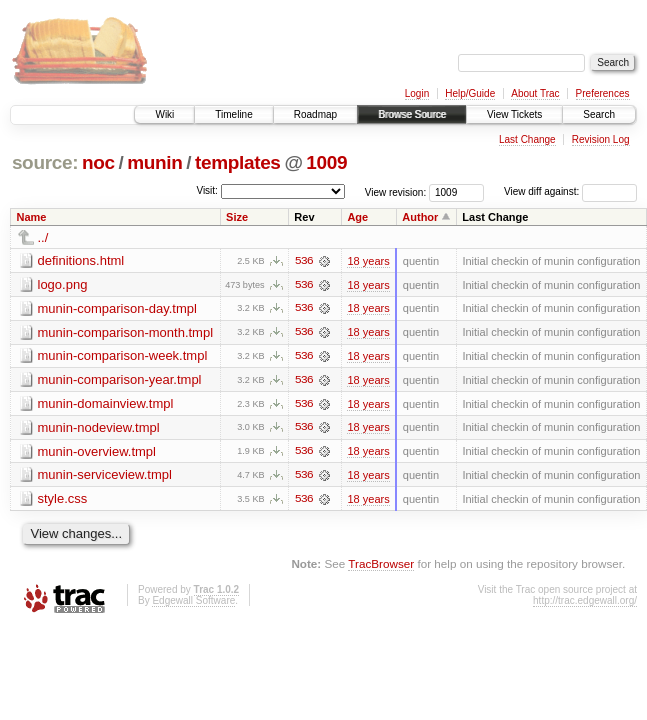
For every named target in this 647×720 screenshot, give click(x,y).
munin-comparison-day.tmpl (117, 308)
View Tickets (514, 114)
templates (238, 162)
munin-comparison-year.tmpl (120, 380)
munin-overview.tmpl (97, 452)
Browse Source (412, 114)
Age (357, 217)
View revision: (396, 191)
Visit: (207, 190)
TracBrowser (381, 565)
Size (237, 217)
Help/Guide (470, 93)
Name (32, 217)
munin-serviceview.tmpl (105, 476)
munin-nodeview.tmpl (99, 428)
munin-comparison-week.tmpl (123, 356)
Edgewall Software (193, 602)
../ (43, 237)
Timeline (233, 114)
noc (98, 162)
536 (304, 261)
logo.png (63, 284)
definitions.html (81, 260)
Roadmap (315, 114)
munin (154, 162)
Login (417, 93)
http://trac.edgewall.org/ (585, 602)
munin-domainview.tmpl (106, 404)
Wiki (164, 114)
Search (599, 114)
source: (45, 162)
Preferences (603, 93)
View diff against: (570, 191)
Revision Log (601, 139)
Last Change (527, 139)
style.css (63, 500)
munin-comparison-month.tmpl (126, 332)
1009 (326, 162)
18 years (368, 261)
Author (420, 217)
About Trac (535, 93)
